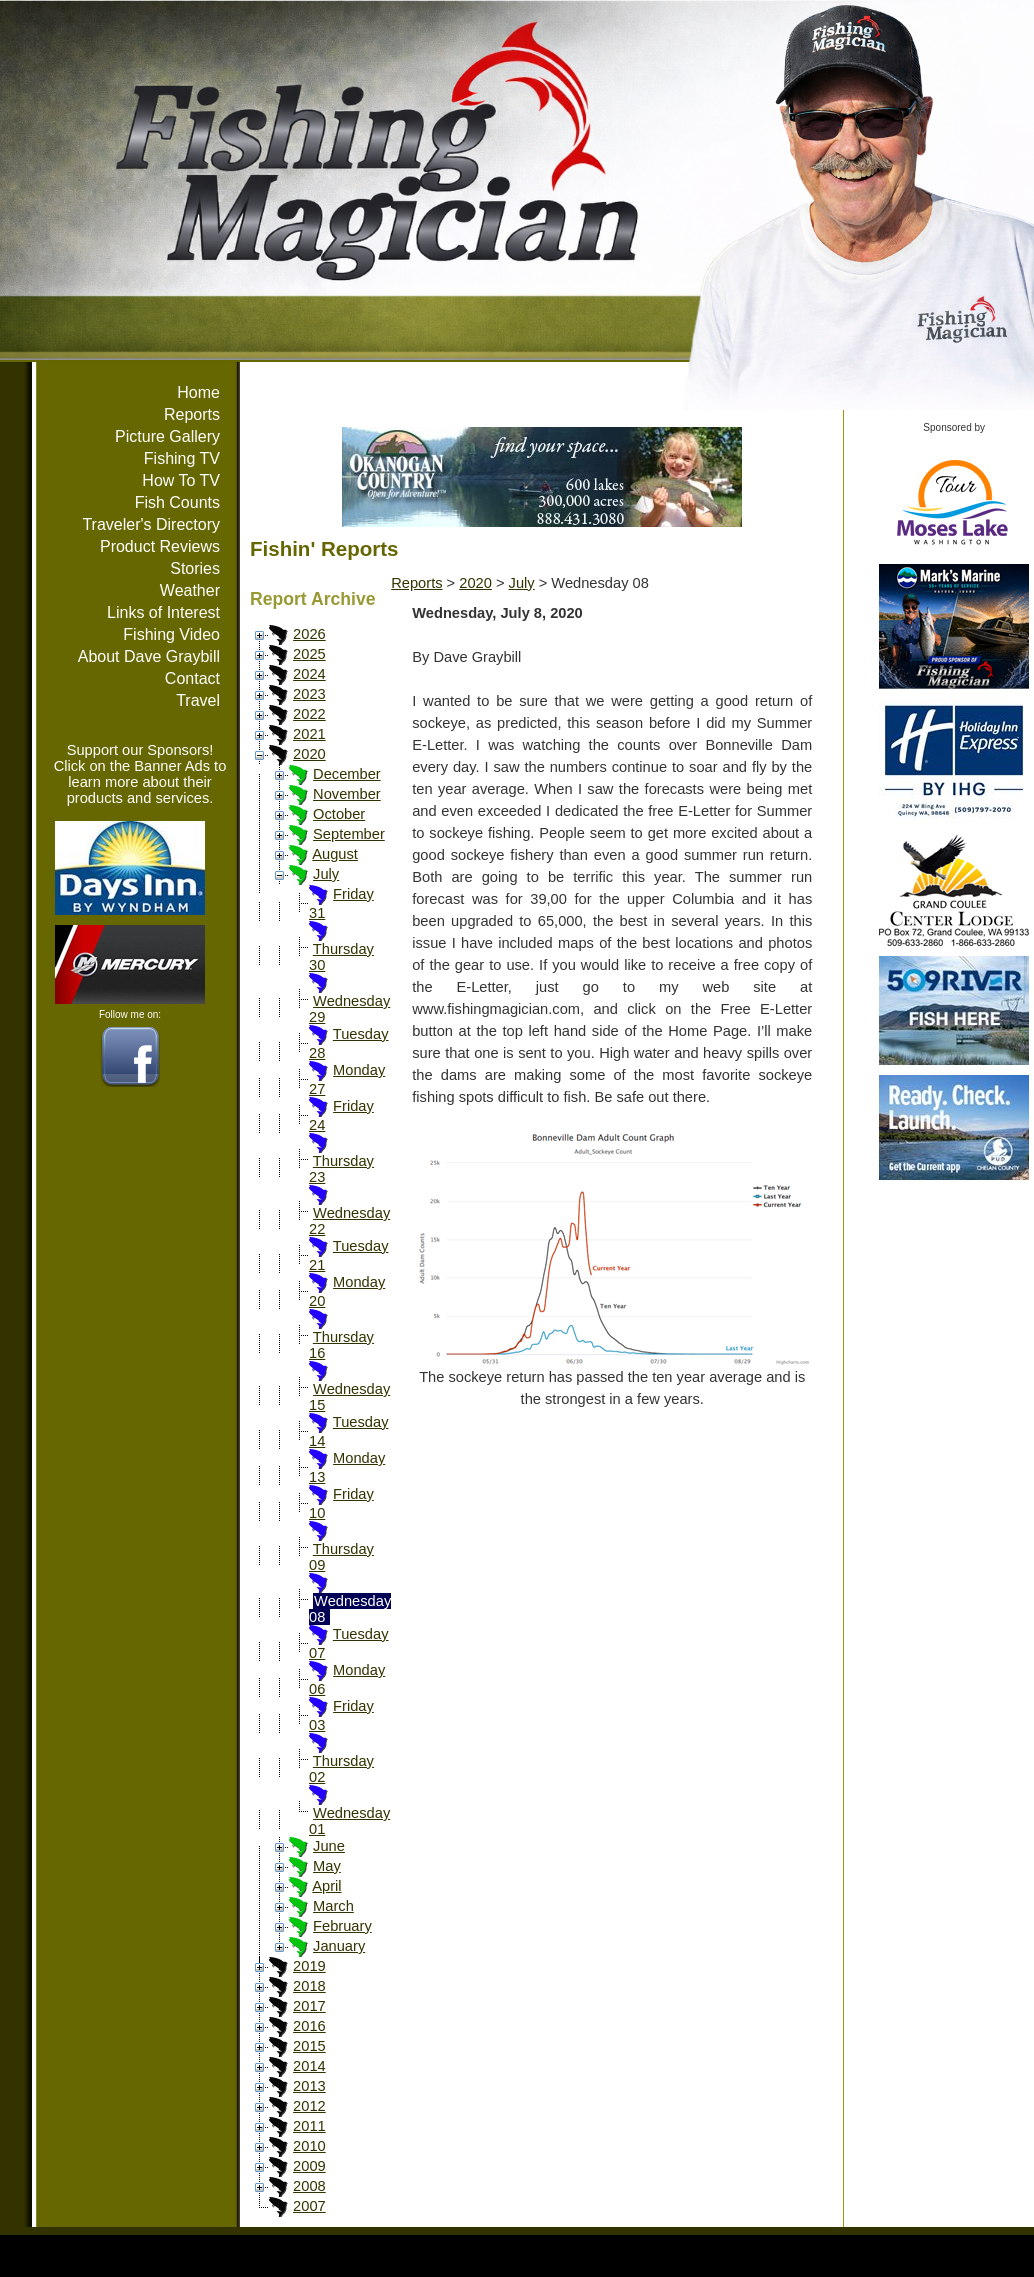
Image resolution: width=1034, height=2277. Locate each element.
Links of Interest (163, 612)
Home (198, 392)
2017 (309, 2006)
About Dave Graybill (149, 656)
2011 (309, 2126)
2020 (309, 754)
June (329, 1846)
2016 (309, 2026)
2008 (309, 2186)
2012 (309, 2106)
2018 (309, 1986)
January (339, 1946)
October (339, 814)
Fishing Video (171, 634)
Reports (192, 414)
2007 (309, 2206)
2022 (309, 714)
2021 (309, 734)
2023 (309, 694)
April (326, 1886)
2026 (309, 634)
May (327, 1866)
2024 (309, 674)
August (335, 854)
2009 (309, 2166)
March (333, 1906)
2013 (309, 2086)
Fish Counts (177, 502)
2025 (309, 654)
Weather (190, 590)
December (347, 774)
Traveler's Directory (151, 524)
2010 (309, 2146)
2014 (309, 2066)
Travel (198, 700)
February (342, 1926)
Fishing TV (182, 458)
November (347, 794)
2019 (309, 1966)
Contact (192, 678)
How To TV (181, 480)
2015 (309, 2046)
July (326, 874)
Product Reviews (160, 546)
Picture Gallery (167, 436)
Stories (195, 568)
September (349, 834)
